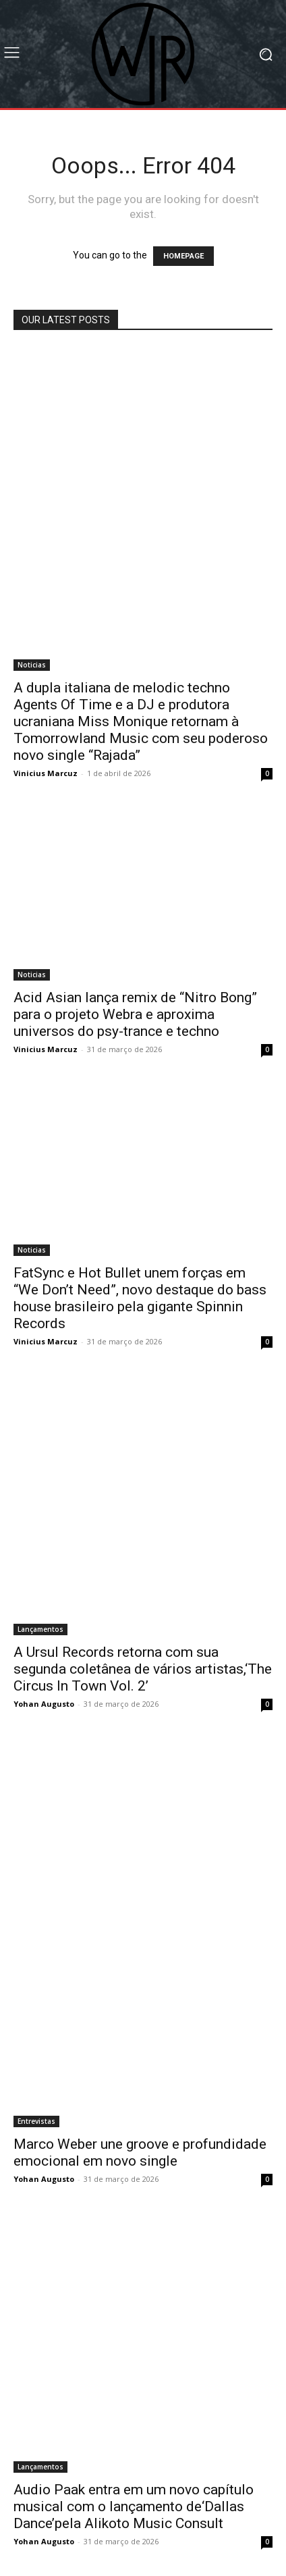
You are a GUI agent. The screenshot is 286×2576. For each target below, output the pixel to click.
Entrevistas (36, 2121)
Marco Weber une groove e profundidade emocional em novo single (139, 2152)
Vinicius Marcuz (45, 773)
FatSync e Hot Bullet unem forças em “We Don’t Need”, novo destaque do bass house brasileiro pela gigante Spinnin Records (139, 1298)
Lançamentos (40, 1629)
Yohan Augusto (43, 1704)
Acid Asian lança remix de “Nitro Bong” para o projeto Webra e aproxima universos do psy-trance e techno (135, 1014)
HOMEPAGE (183, 256)
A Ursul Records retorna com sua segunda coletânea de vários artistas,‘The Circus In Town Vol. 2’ (142, 1669)
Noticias (32, 664)
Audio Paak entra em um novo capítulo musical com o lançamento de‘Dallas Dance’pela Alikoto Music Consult (133, 2506)
